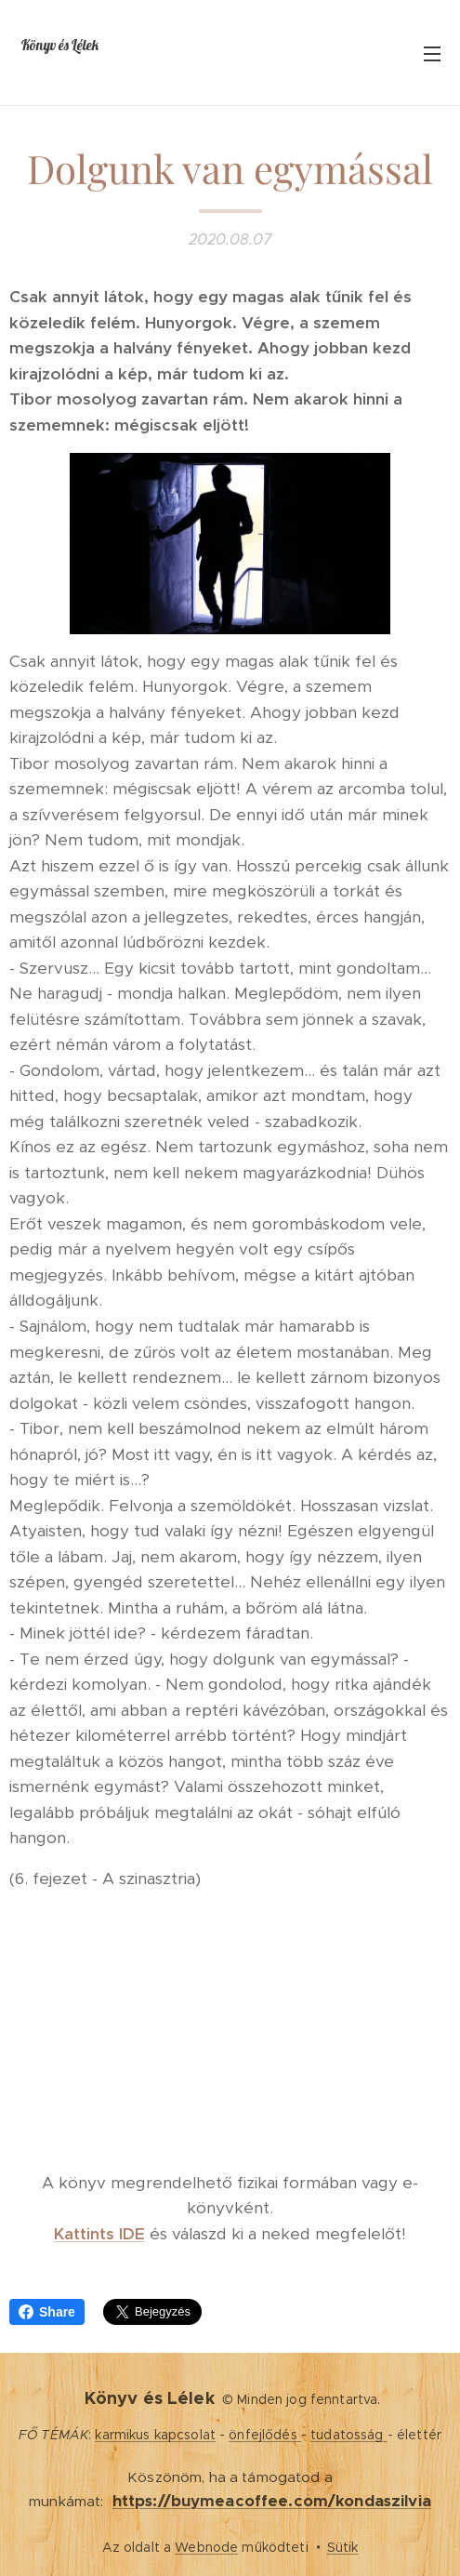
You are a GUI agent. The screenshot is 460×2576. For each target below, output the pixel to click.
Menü (432, 54)
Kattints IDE (99, 2234)
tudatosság (349, 2434)
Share (47, 2311)
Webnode (206, 2547)
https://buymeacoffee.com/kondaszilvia (271, 2501)
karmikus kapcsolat (155, 2434)
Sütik (343, 2547)
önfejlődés (265, 2434)
